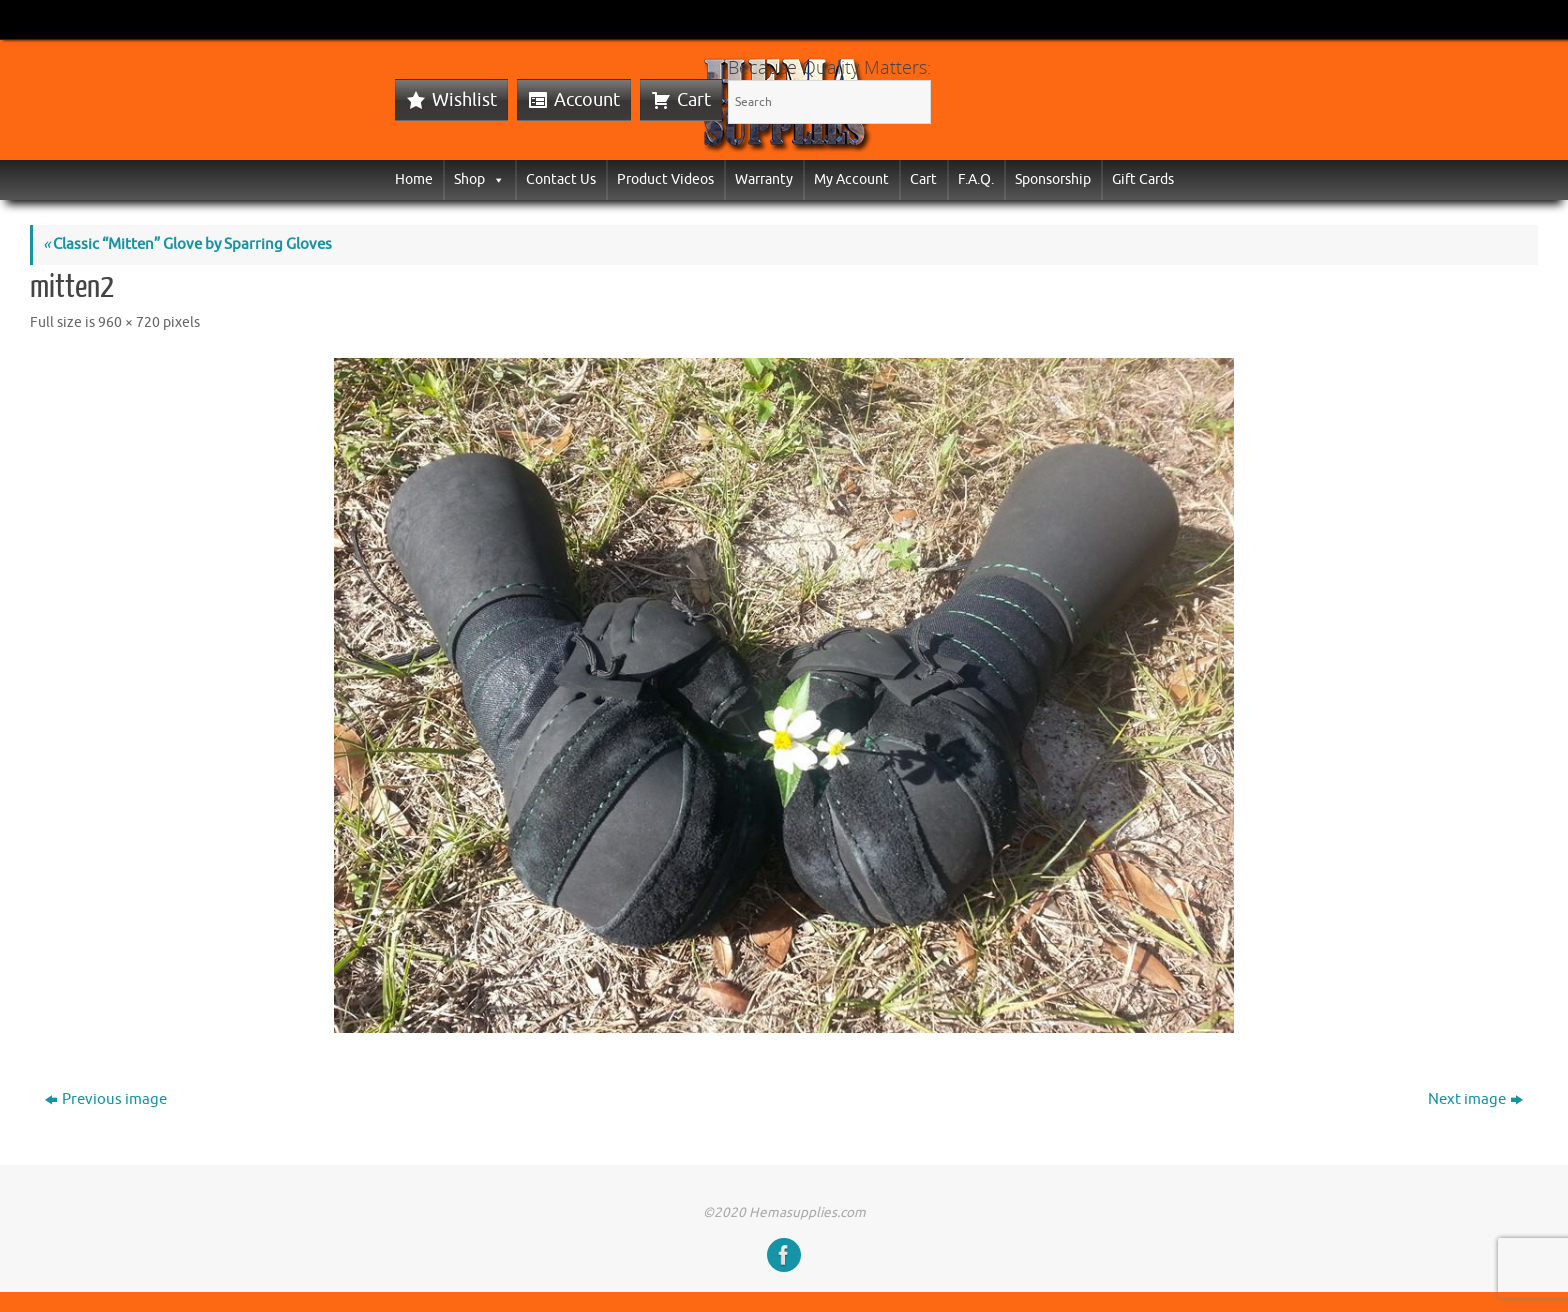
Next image (1475, 1099)
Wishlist (464, 100)
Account (587, 100)
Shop (479, 179)
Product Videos (665, 179)
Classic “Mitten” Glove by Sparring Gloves (187, 244)
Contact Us (561, 179)
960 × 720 (129, 322)
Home (414, 179)
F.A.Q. (976, 179)
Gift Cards (1143, 179)
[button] (495, 179)
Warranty (764, 179)
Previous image (106, 1099)
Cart (694, 100)
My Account (851, 179)
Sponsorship (1053, 179)
